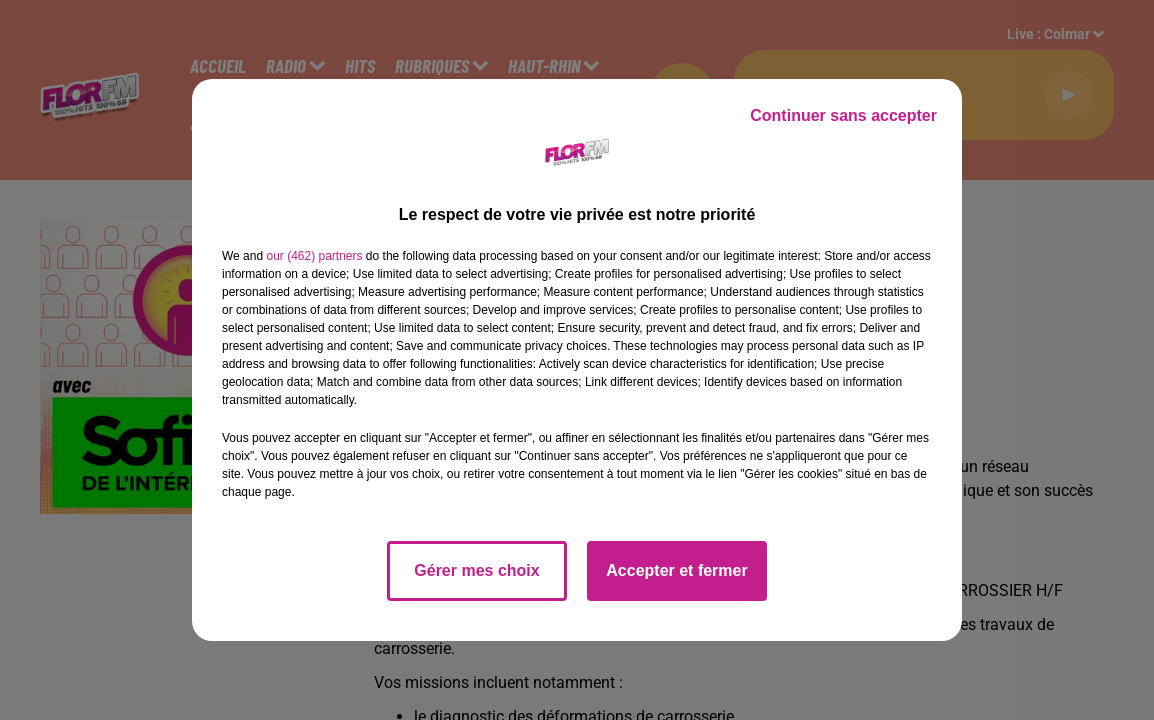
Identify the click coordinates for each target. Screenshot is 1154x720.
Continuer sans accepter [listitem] (843, 115)
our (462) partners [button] (314, 256)
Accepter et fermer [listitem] (676, 570)
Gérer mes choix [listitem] (476, 570)
